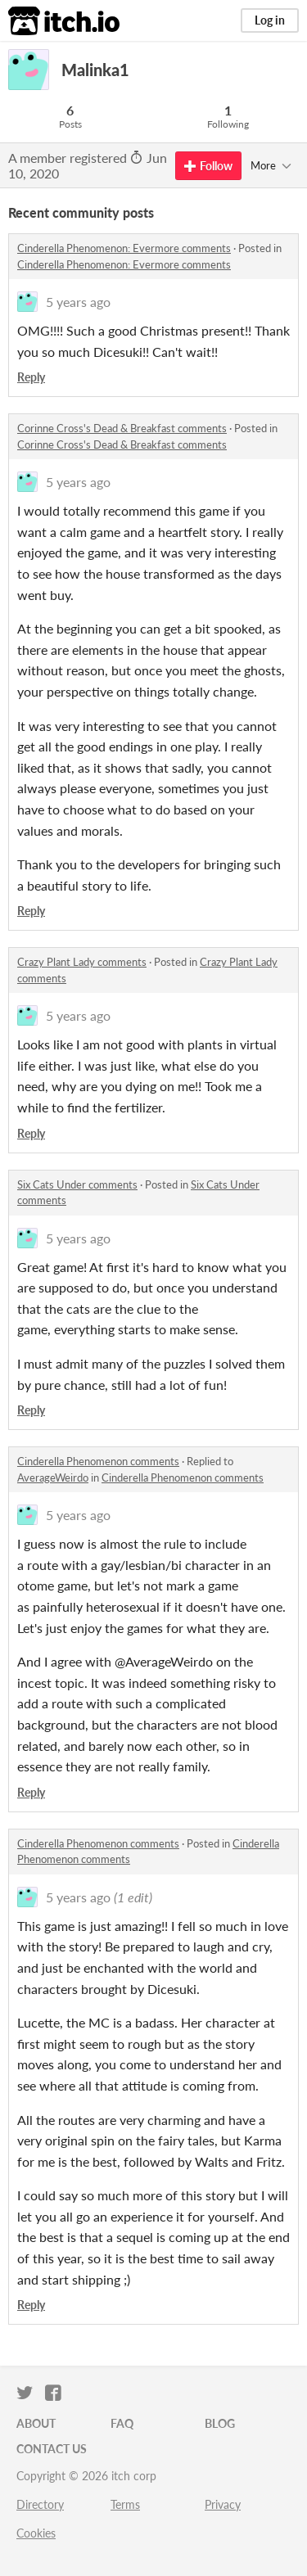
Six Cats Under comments (77, 1184)
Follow (208, 166)
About (36, 2423)
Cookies (36, 2533)
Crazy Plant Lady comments (82, 961)
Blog (220, 2423)
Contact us (51, 2449)
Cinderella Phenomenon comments (98, 1461)
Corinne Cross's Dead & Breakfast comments (122, 428)
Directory (40, 2504)
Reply (31, 377)
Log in (270, 20)
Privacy (223, 2504)
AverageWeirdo (52, 1477)
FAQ (122, 2423)
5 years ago (78, 301)
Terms (125, 2504)
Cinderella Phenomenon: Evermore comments (124, 248)
